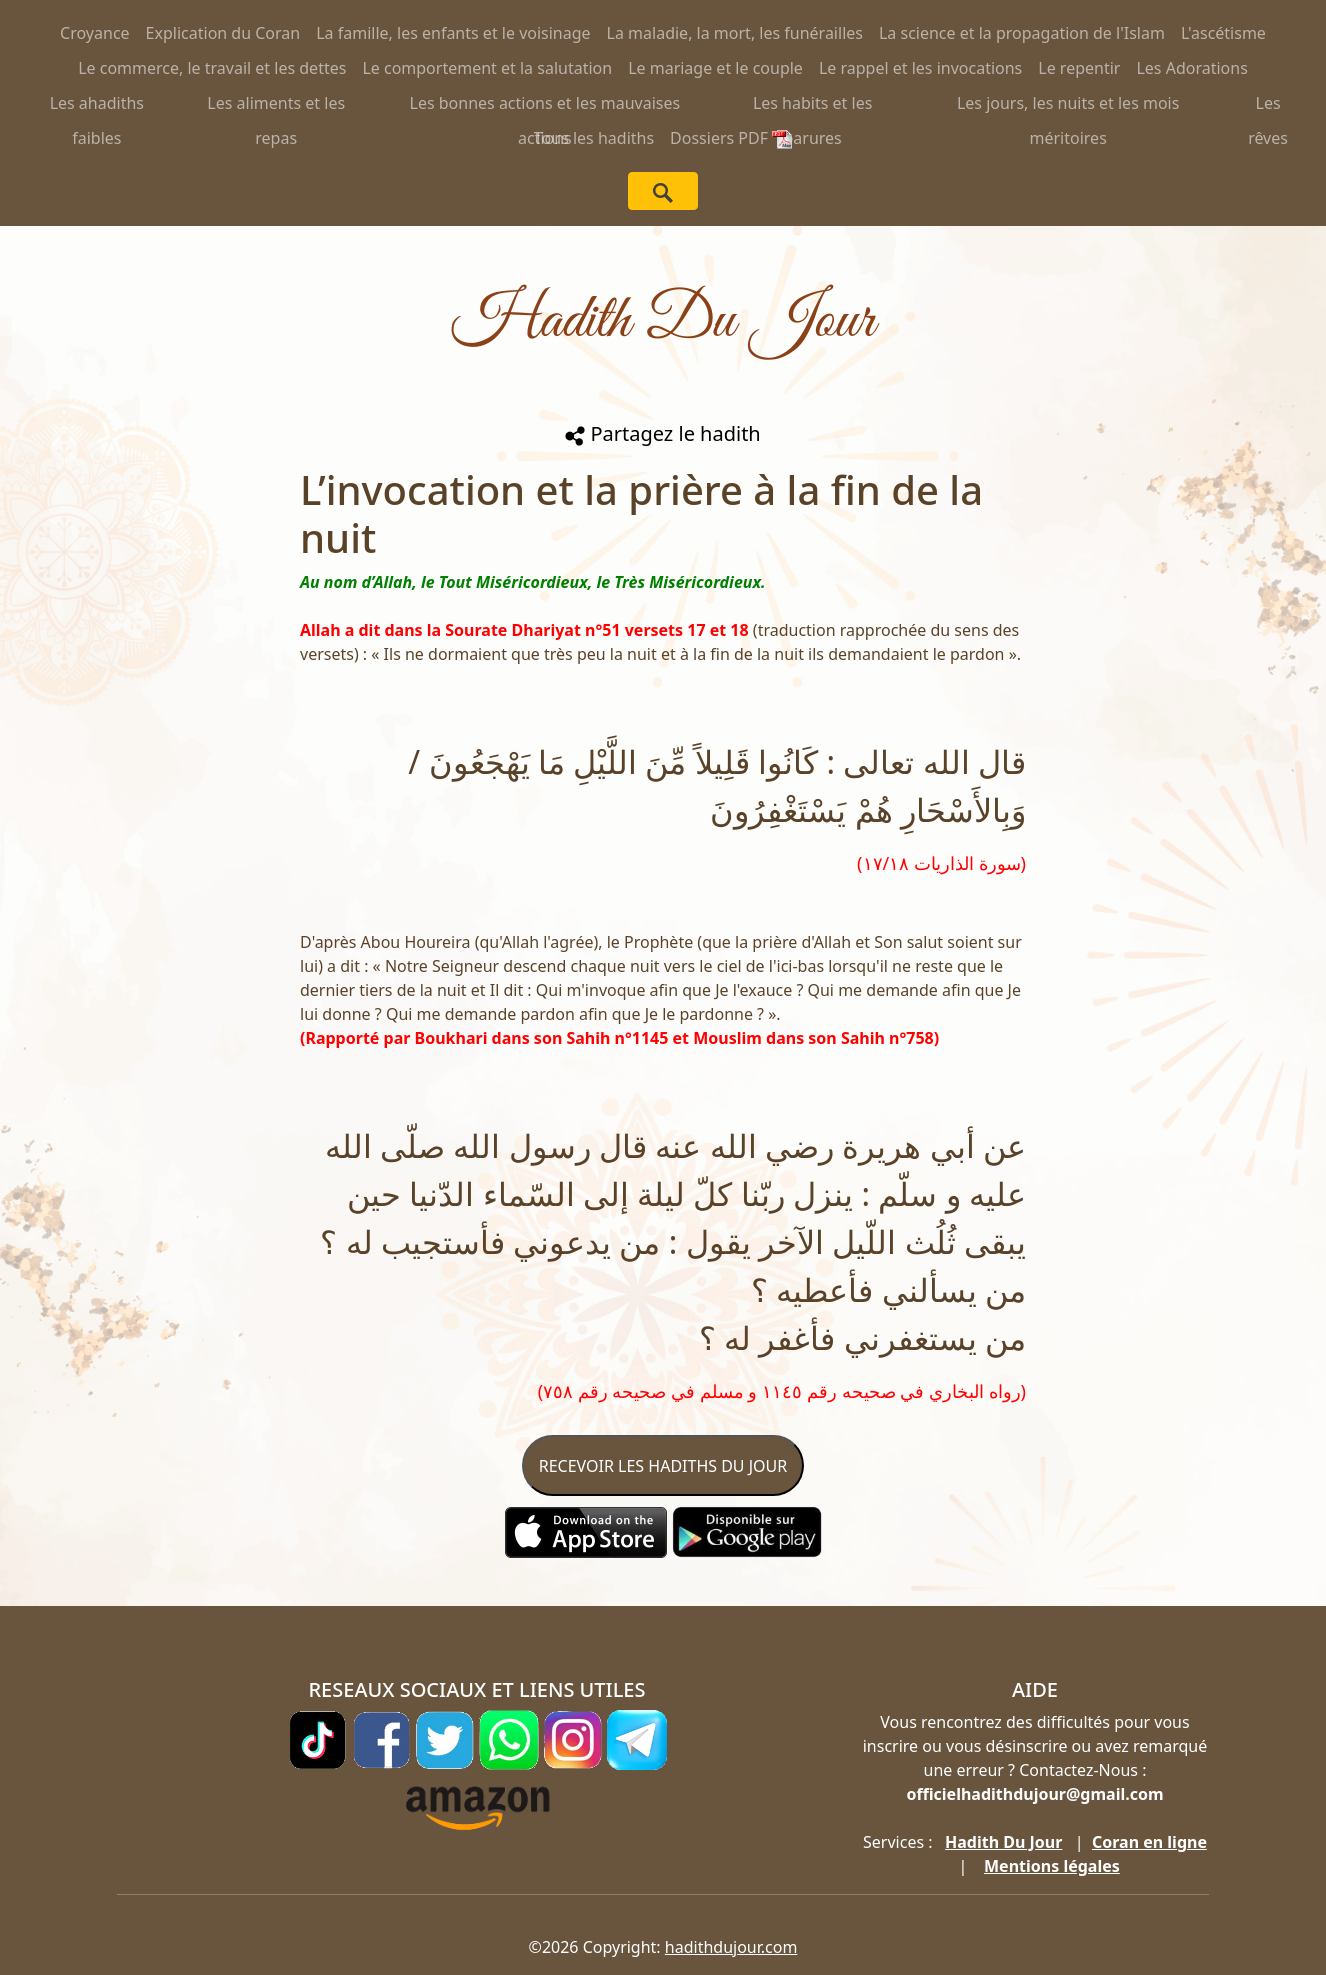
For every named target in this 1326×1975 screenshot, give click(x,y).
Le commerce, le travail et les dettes (212, 68)
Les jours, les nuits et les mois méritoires (1068, 106)
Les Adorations (1191, 68)
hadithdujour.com (731, 1947)
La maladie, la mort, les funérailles (735, 33)
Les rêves (1268, 106)
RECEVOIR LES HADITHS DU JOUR (663, 1466)
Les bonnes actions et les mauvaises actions (545, 106)
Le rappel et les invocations (920, 68)
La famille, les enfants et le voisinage (453, 33)
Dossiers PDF (731, 138)
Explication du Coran (223, 33)
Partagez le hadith (662, 433)
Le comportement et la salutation (487, 68)
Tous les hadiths (594, 138)
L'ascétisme (1223, 33)
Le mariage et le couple (715, 68)
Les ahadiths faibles (97, 106)
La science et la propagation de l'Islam (1022, 33)
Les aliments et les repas (276, 106)
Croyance (95, 33)
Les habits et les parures (812, 106)
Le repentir (1079, 68)
